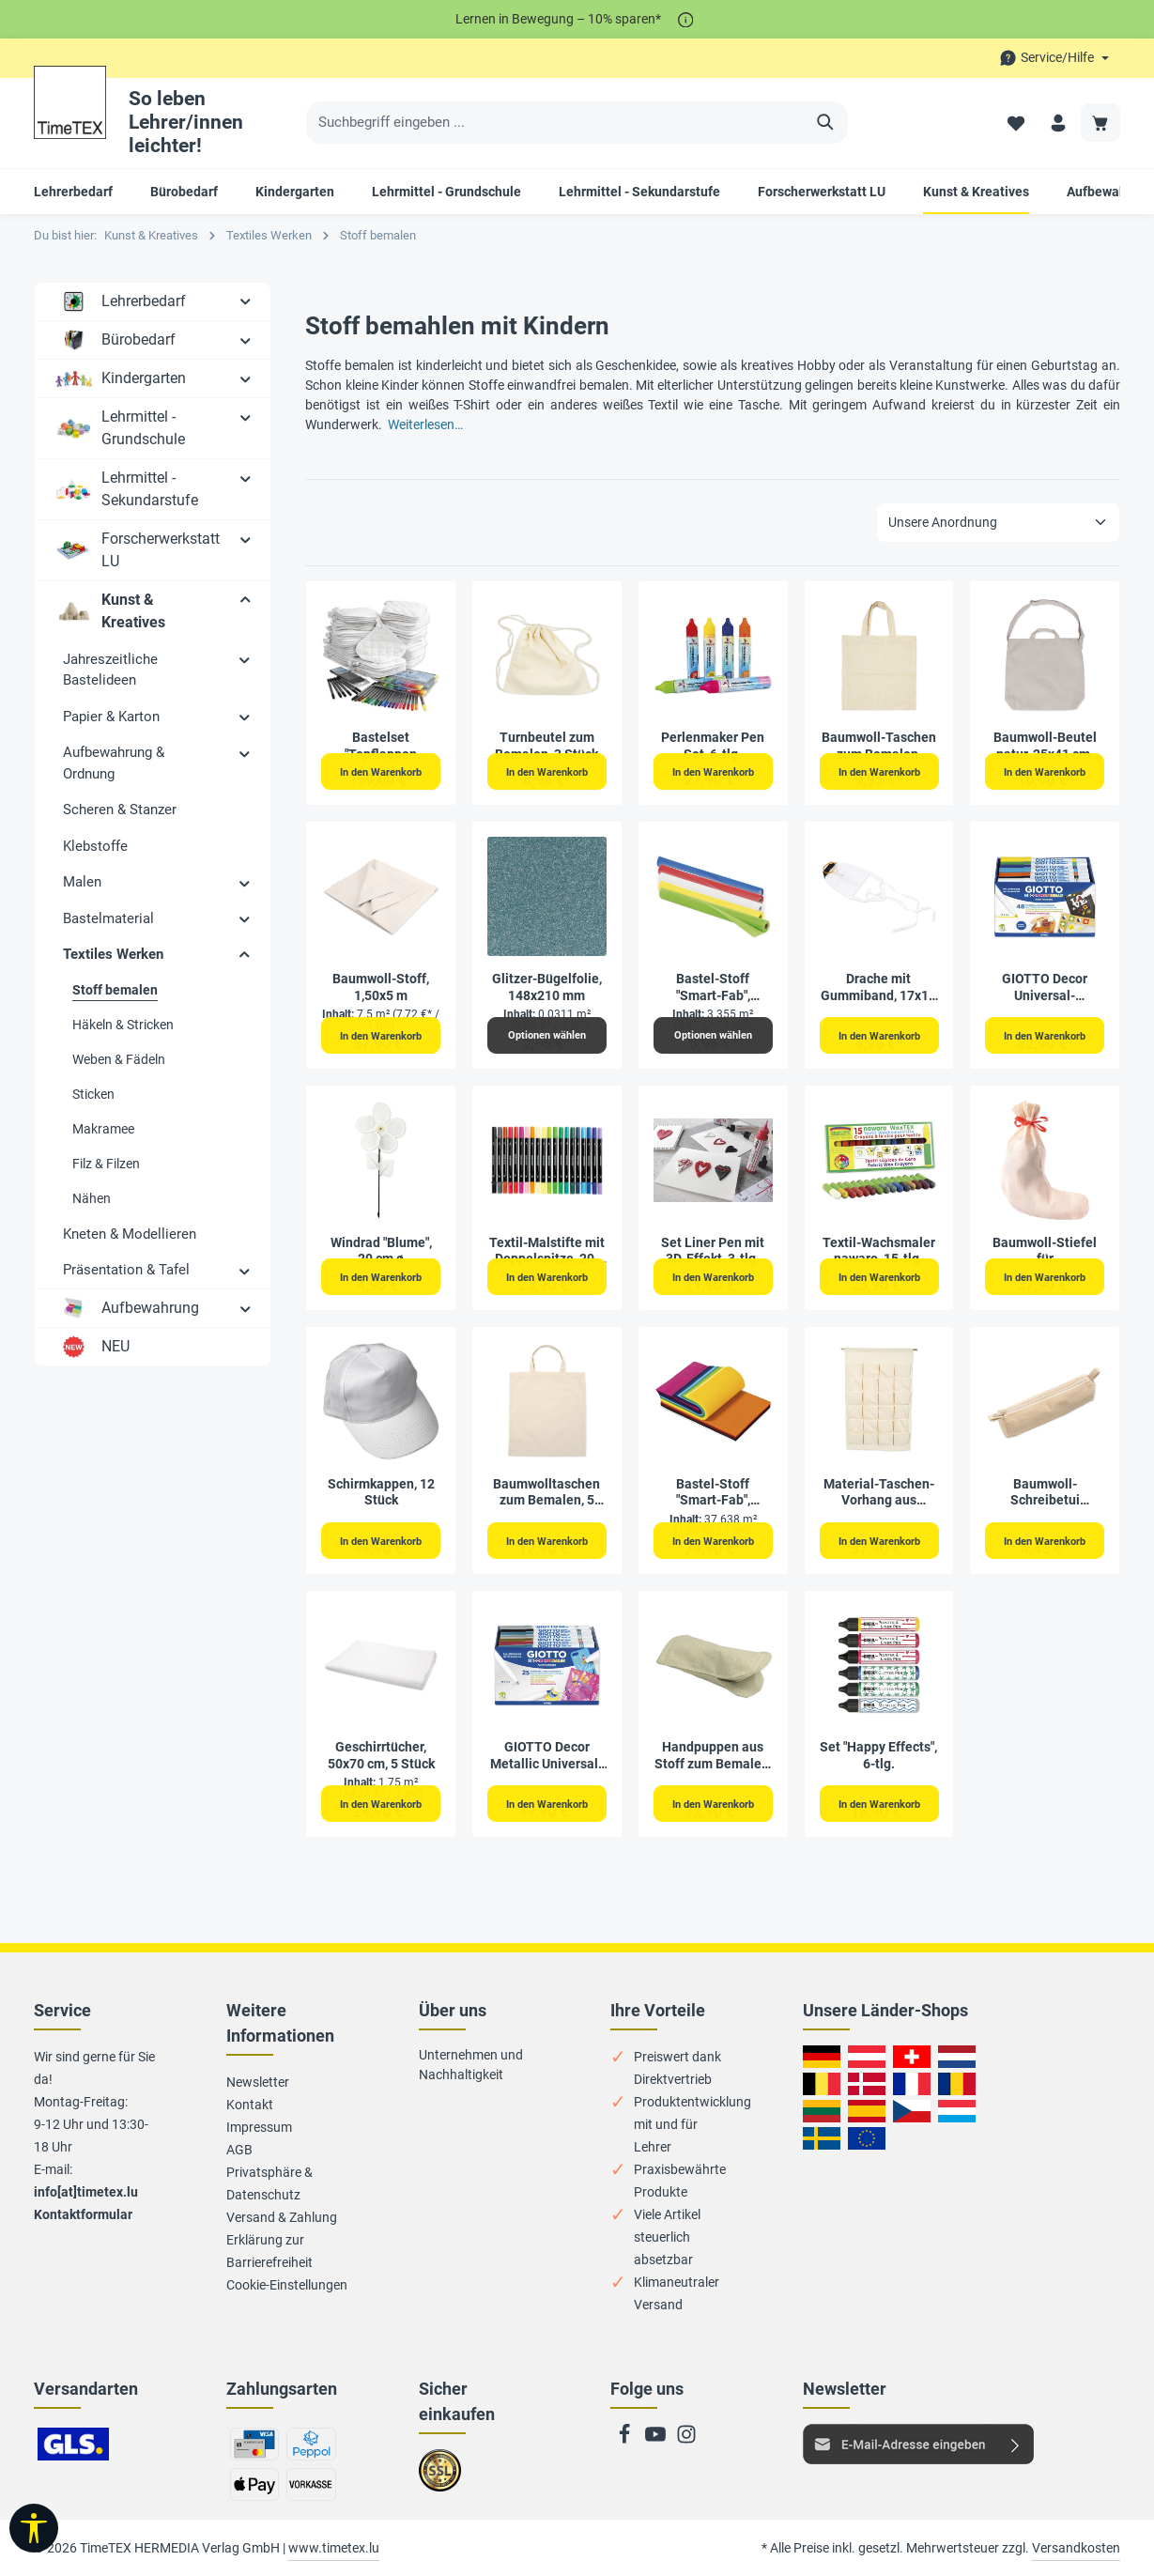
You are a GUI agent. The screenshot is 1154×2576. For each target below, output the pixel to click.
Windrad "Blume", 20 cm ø (381, 1251)
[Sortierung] (998, 522)
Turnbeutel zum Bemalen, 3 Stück (546, 746)
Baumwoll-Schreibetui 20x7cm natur (1044, 1492)
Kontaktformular (83, 2214)
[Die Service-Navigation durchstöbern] (1054, 57)
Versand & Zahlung (281, 2217)
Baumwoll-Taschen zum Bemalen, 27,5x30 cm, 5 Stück (878, 746)
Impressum (259, 2127)
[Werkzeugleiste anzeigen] (33, 2528)
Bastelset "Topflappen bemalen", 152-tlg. (381, 746)
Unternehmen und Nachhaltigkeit (471, 2064)
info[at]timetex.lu (86, 2191)
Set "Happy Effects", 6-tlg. (878, 1755)
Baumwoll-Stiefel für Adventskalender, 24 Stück (1044, 1251)
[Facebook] (626, 2439)
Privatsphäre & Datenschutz (269, 2183)
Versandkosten (1076, 2547)
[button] (245, 300)
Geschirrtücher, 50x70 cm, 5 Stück (381, 1755)
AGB (239, 2149)
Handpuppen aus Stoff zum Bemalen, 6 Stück (713, 1755)
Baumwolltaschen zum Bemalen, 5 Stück (546, 1492)
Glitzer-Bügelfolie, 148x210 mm (547, 987)
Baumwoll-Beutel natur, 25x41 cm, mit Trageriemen (1045, 746)
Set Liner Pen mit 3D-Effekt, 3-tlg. (712, 1251)
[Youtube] (657, 2439)
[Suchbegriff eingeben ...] (555, 123)
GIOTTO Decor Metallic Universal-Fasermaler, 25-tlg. (546, 1755)
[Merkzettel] (1012, 122)
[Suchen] (826, 123)
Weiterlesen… (425, 424)
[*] (686, 19)
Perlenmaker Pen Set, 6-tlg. (712, 746)
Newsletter (257, 2082)
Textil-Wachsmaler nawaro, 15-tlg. (879, 1251)
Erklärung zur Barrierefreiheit (269, 2251)
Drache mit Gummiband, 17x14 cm (878, 987)
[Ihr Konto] (1056, 122)
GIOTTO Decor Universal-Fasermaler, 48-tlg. (1045, 987)
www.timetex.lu (333, 2547)
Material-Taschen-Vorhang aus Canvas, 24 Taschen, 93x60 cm (878, 1492)
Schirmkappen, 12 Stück (381, 1492)
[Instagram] (686, 2439)
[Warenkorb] (1100, 122)
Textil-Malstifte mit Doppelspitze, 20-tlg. (547, 1251)
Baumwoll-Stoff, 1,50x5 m (380, 987)
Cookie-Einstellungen (286, 2284)
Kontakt (249, 2104)
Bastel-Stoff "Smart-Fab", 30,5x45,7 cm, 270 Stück (713, 1492)
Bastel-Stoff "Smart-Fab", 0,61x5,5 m (713, 987)
